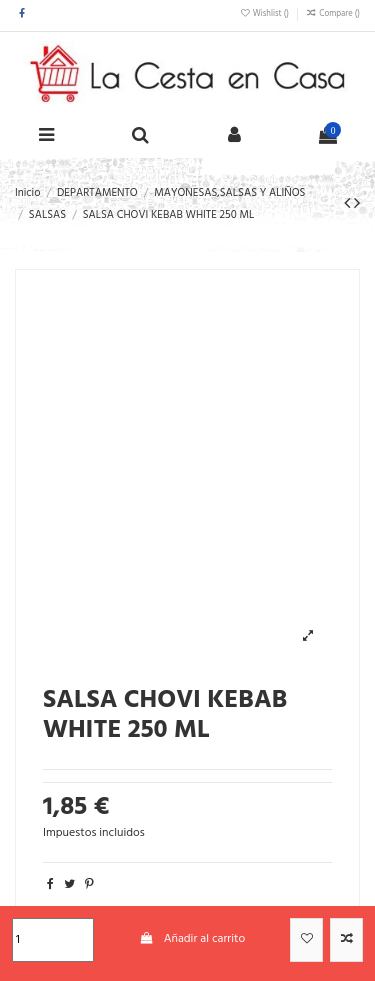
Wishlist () (265, 14)
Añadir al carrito (192, 939)
